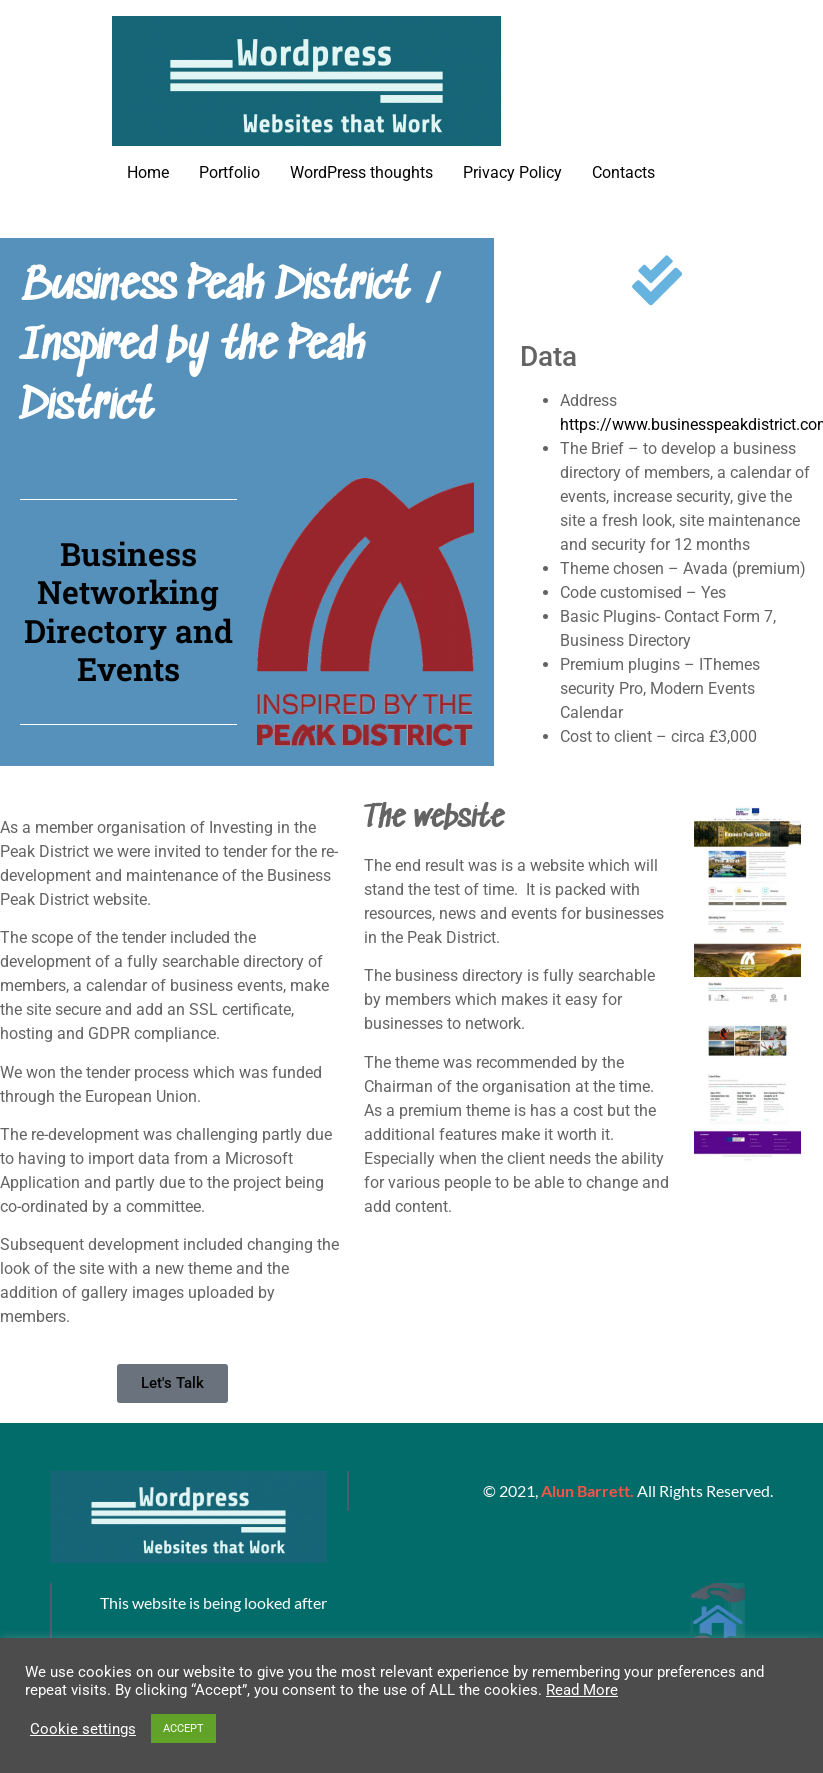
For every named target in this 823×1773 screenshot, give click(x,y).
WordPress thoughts (361, 172)
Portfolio (229, 172)
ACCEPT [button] (183, 1728)
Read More (582, 1690)
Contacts (623, 172)
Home (148, 172)
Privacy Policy (512, 172)
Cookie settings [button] (83, 1729)
